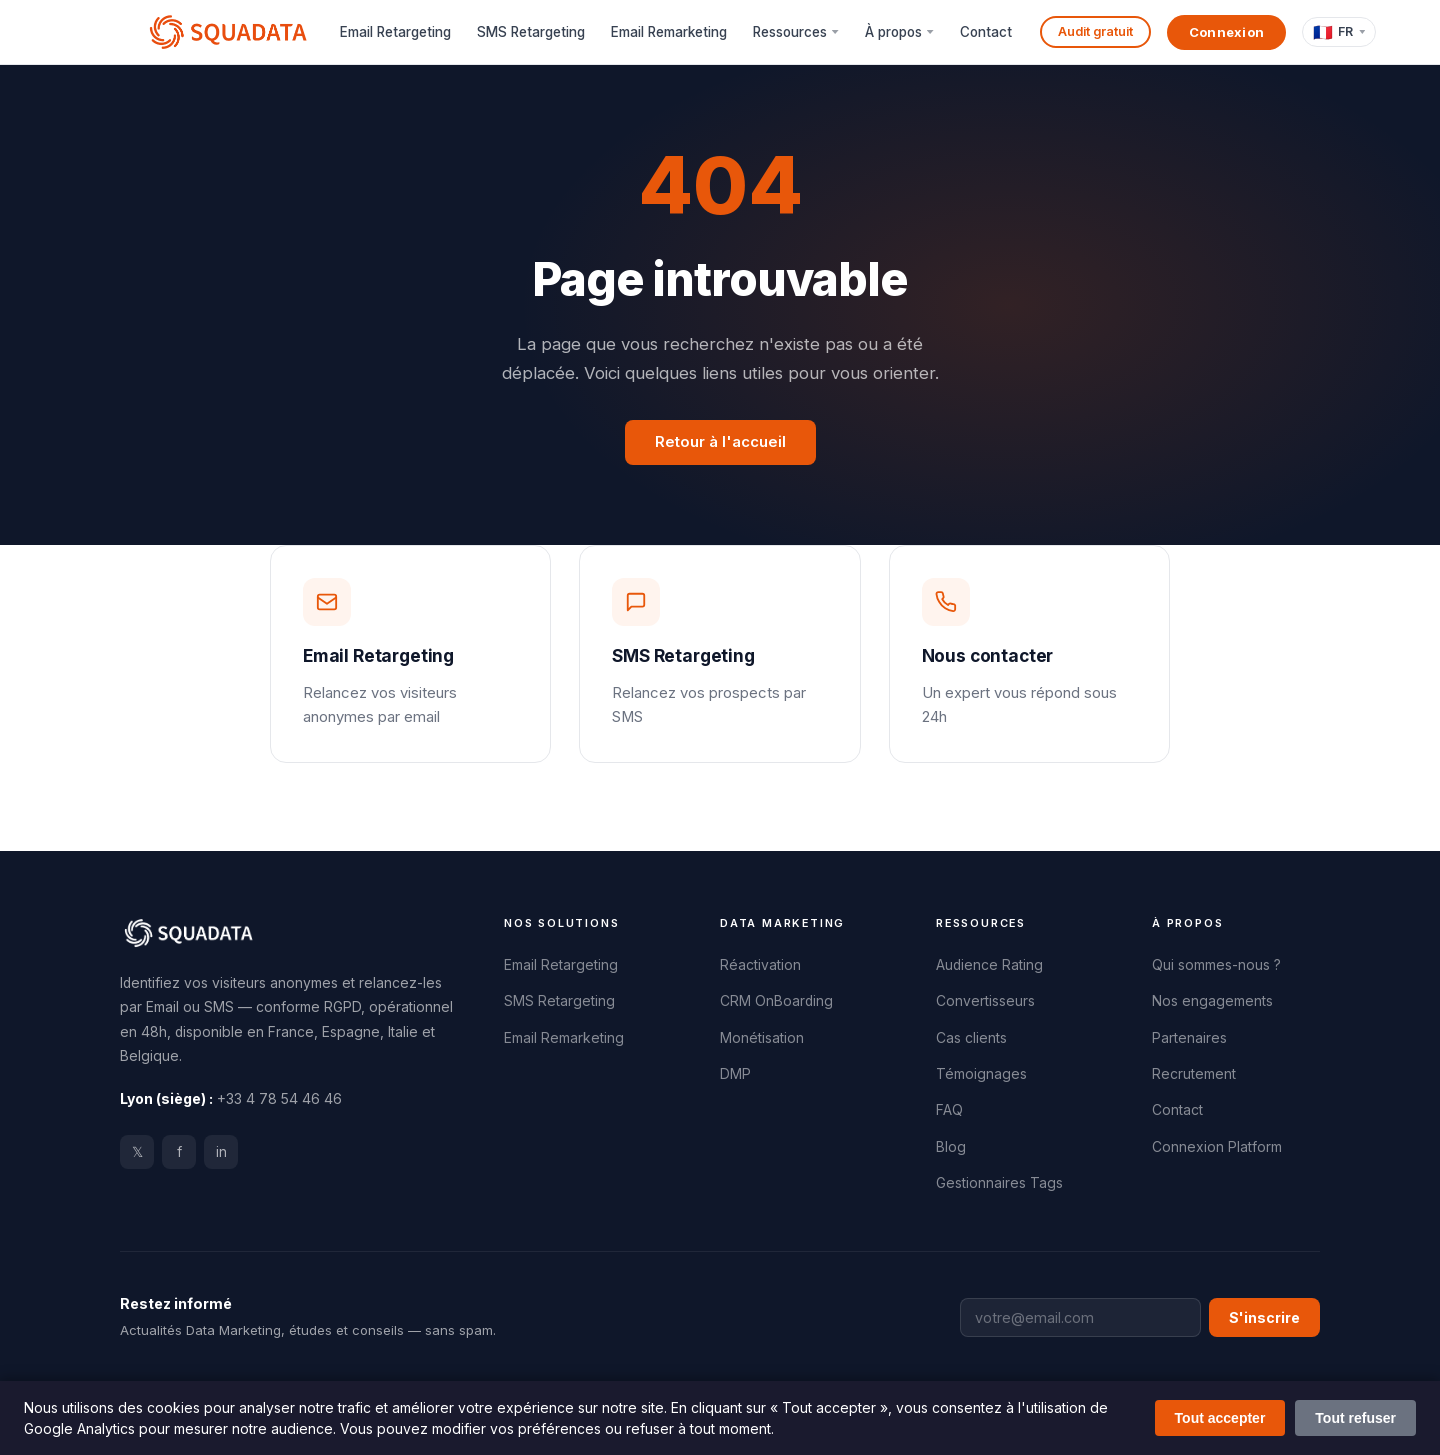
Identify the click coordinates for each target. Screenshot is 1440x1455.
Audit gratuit (1095, 31)
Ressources (790, 32)
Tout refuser (1355, 1418)
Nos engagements (1212, 1001)
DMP (735, 1074)
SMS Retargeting (531, 32)
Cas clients (971, 1038)
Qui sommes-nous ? (1216, 965)
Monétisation (762, 1038)
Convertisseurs (985, 1001)
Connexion (1227, 32)
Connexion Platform (1217, 1147)
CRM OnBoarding (776, 1001)
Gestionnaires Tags (999, 1183)
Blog (951, 1147)
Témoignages (981, 1074)
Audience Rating (989, 965)
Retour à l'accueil (720, 442)
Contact (986, 32)
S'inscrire (1264, 1317)
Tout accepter (1220, 1418)
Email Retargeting (395, 32)
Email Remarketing (669, 32)
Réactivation (760, 965)
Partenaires (1189, 1038)
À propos (893, 32)
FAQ (949, 1110)
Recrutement (1194, 1074)
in (221, 1152)
